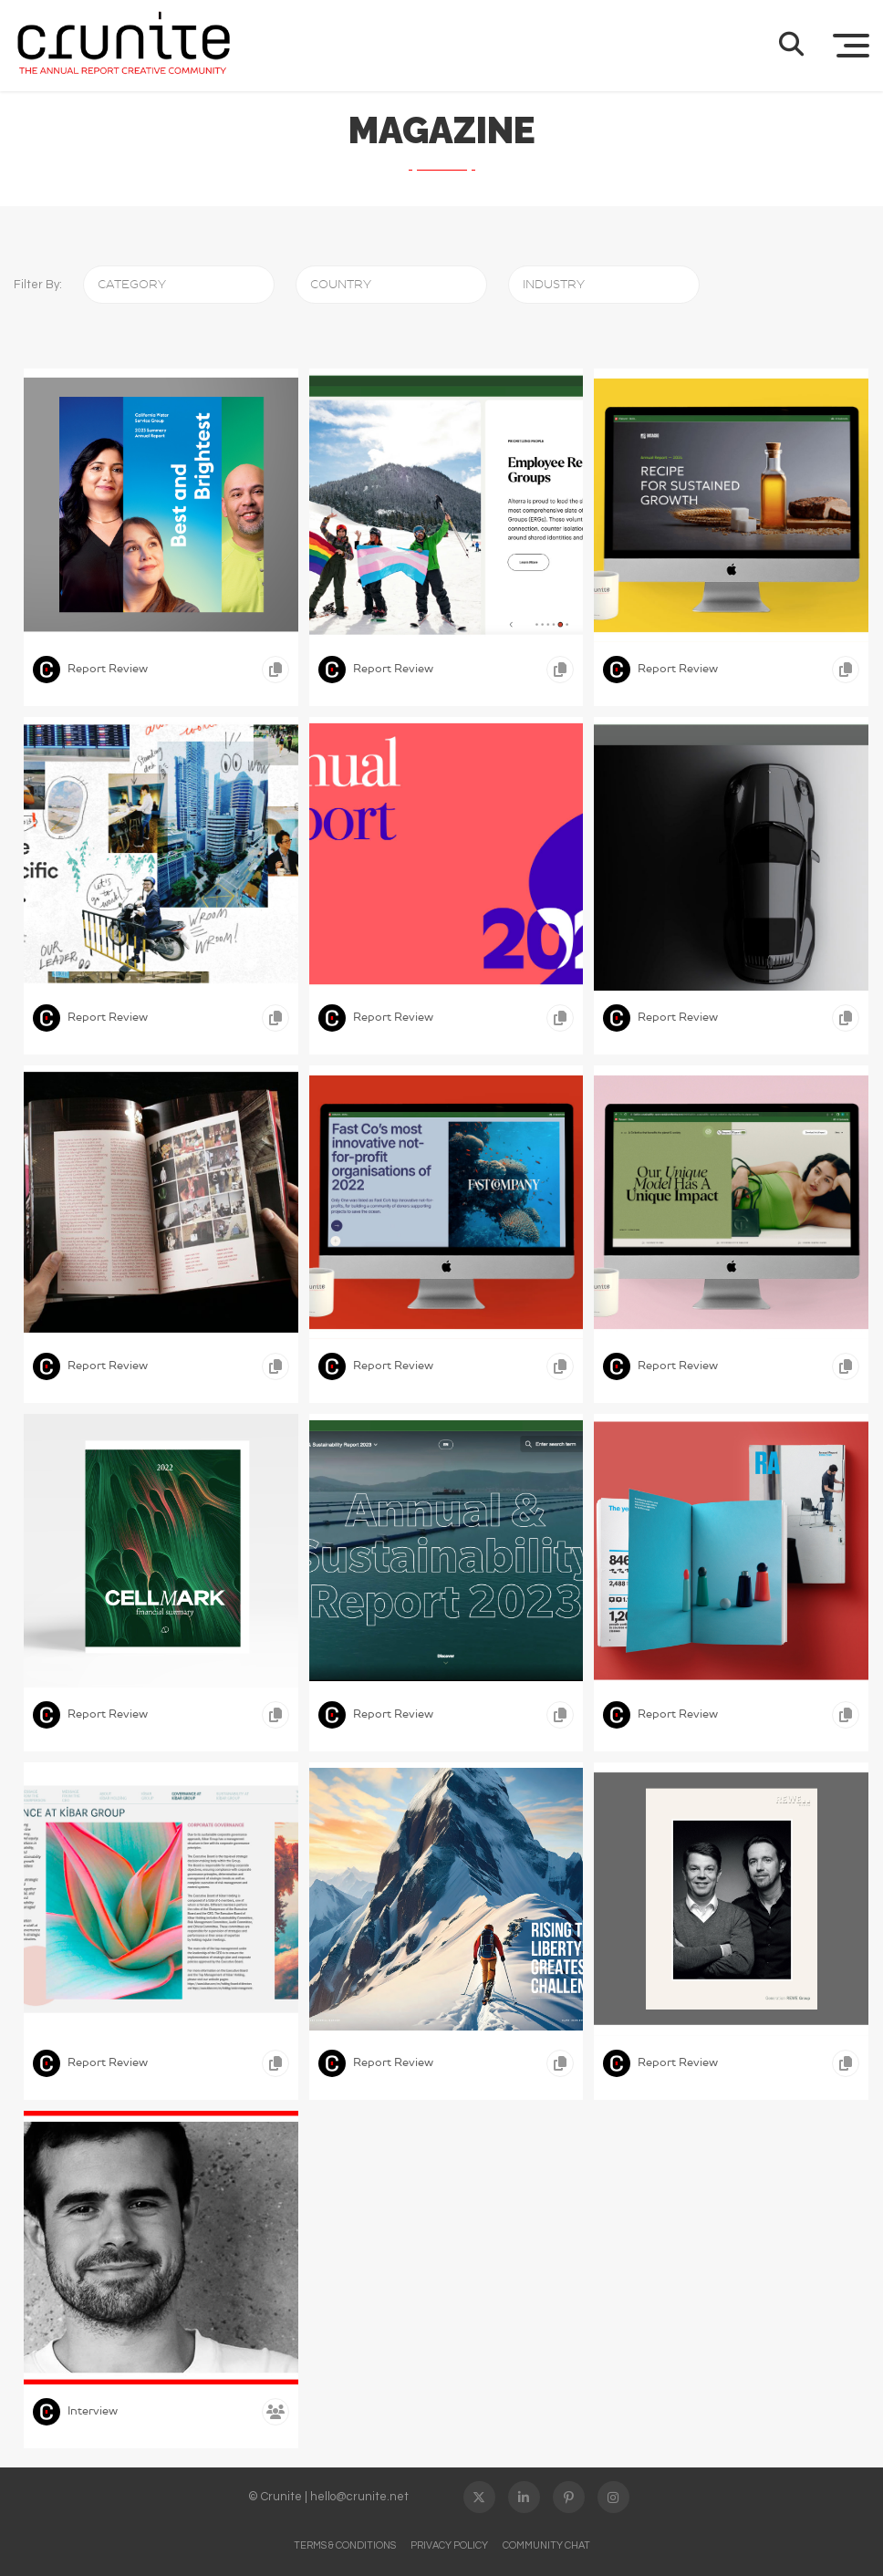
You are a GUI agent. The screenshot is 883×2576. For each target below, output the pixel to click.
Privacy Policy (449, 2545)
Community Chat (546, 2545)
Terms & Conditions (345, 2545)
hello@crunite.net (359, 2496)
